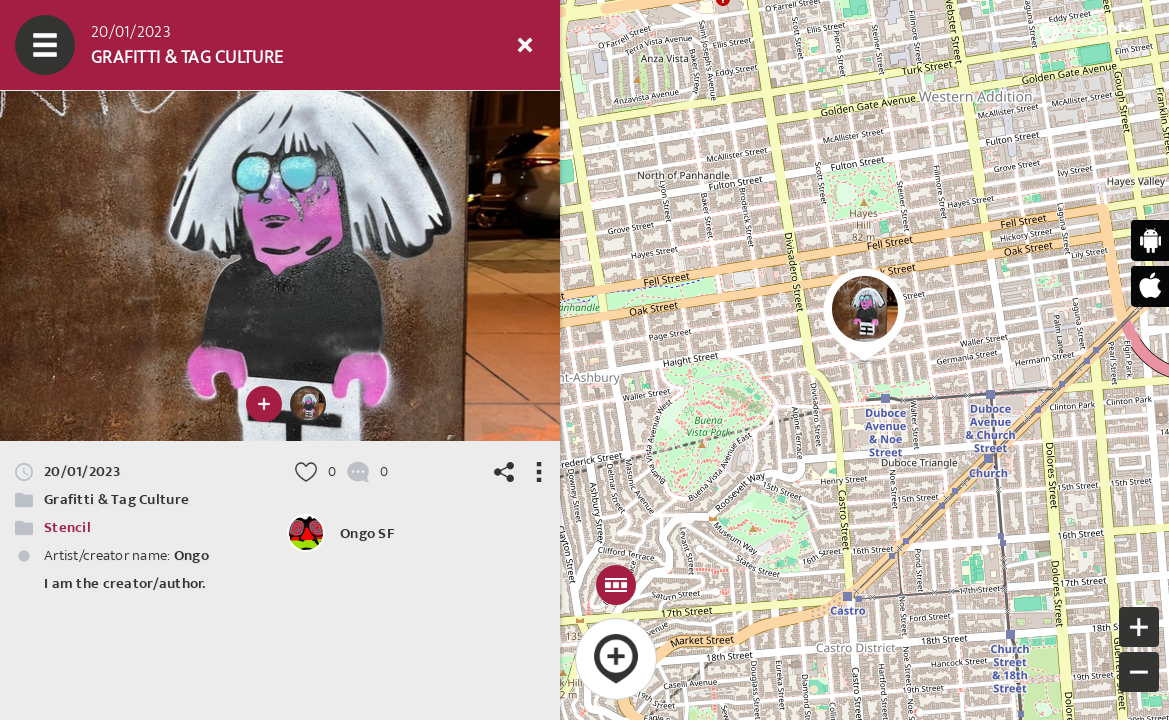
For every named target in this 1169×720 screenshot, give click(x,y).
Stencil (67, 527)
